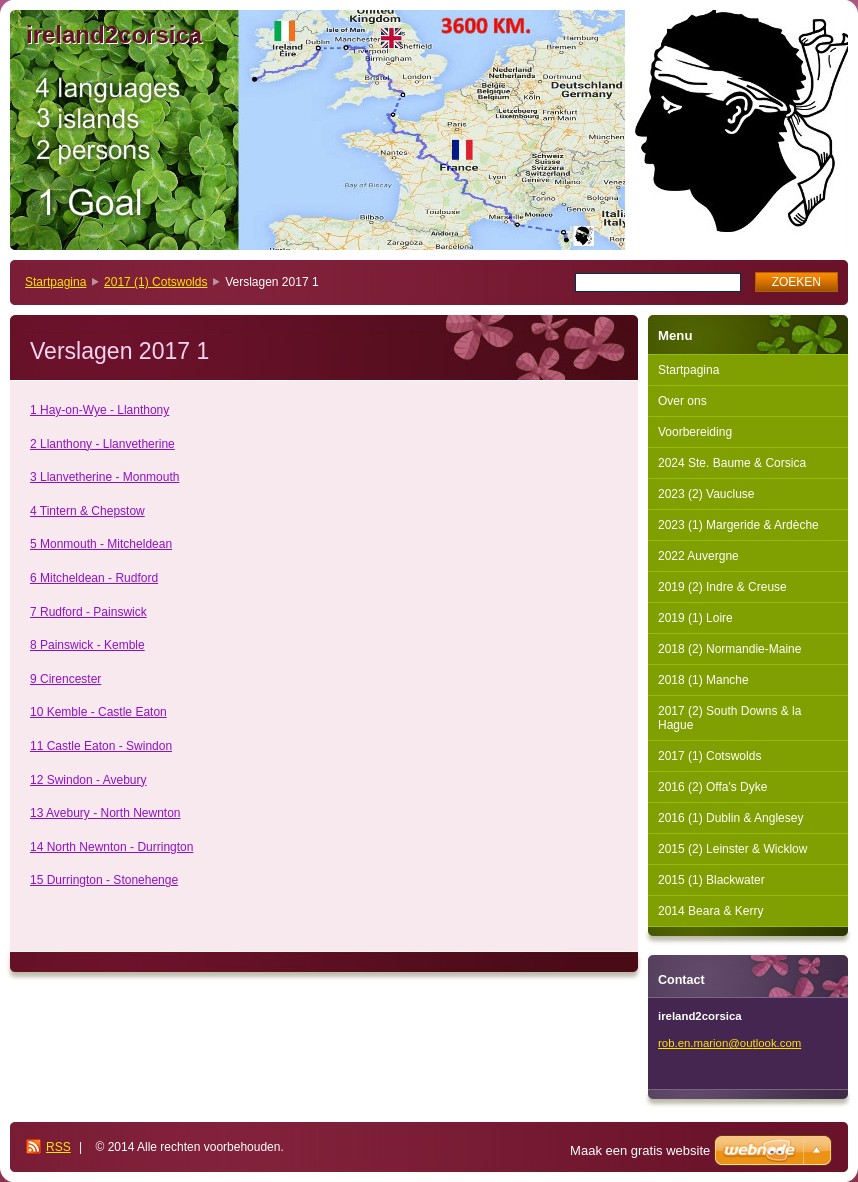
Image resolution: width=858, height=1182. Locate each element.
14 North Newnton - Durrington (111, 847)
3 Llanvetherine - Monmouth (104, 477)
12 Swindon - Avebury (88, 780)
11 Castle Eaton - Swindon (101, 746)
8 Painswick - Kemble (87, 645)
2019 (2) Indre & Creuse (722, 587)
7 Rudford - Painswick (88, 612)
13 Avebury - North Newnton (105, 813)
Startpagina (55, 282)
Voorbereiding (695, 432)
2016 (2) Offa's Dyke (712, 787)
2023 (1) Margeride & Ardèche (738, 525)
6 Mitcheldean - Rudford (94, 578)
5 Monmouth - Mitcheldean (101, 544)
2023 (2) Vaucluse (706, 494)
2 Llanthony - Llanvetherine (102, 444)
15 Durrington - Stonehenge (104, 880)
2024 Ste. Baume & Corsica (732, 463)
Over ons (682, 401)
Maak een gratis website (640, 1150)
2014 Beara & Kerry (710, 911)
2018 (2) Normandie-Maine (729, 649)
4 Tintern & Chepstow (87, 511)
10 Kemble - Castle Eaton (98, 712)
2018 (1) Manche (703, 680)
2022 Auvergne (698, 556)
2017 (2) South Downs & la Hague (729, 718)
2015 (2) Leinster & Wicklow (732, 849)
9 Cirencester (65, 679)
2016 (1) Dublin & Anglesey (730, 818)
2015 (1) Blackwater (711, 880)
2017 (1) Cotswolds (155, 282)
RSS (58, 1147)
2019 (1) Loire (695, 618)
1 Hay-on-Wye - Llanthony (99, 410)
